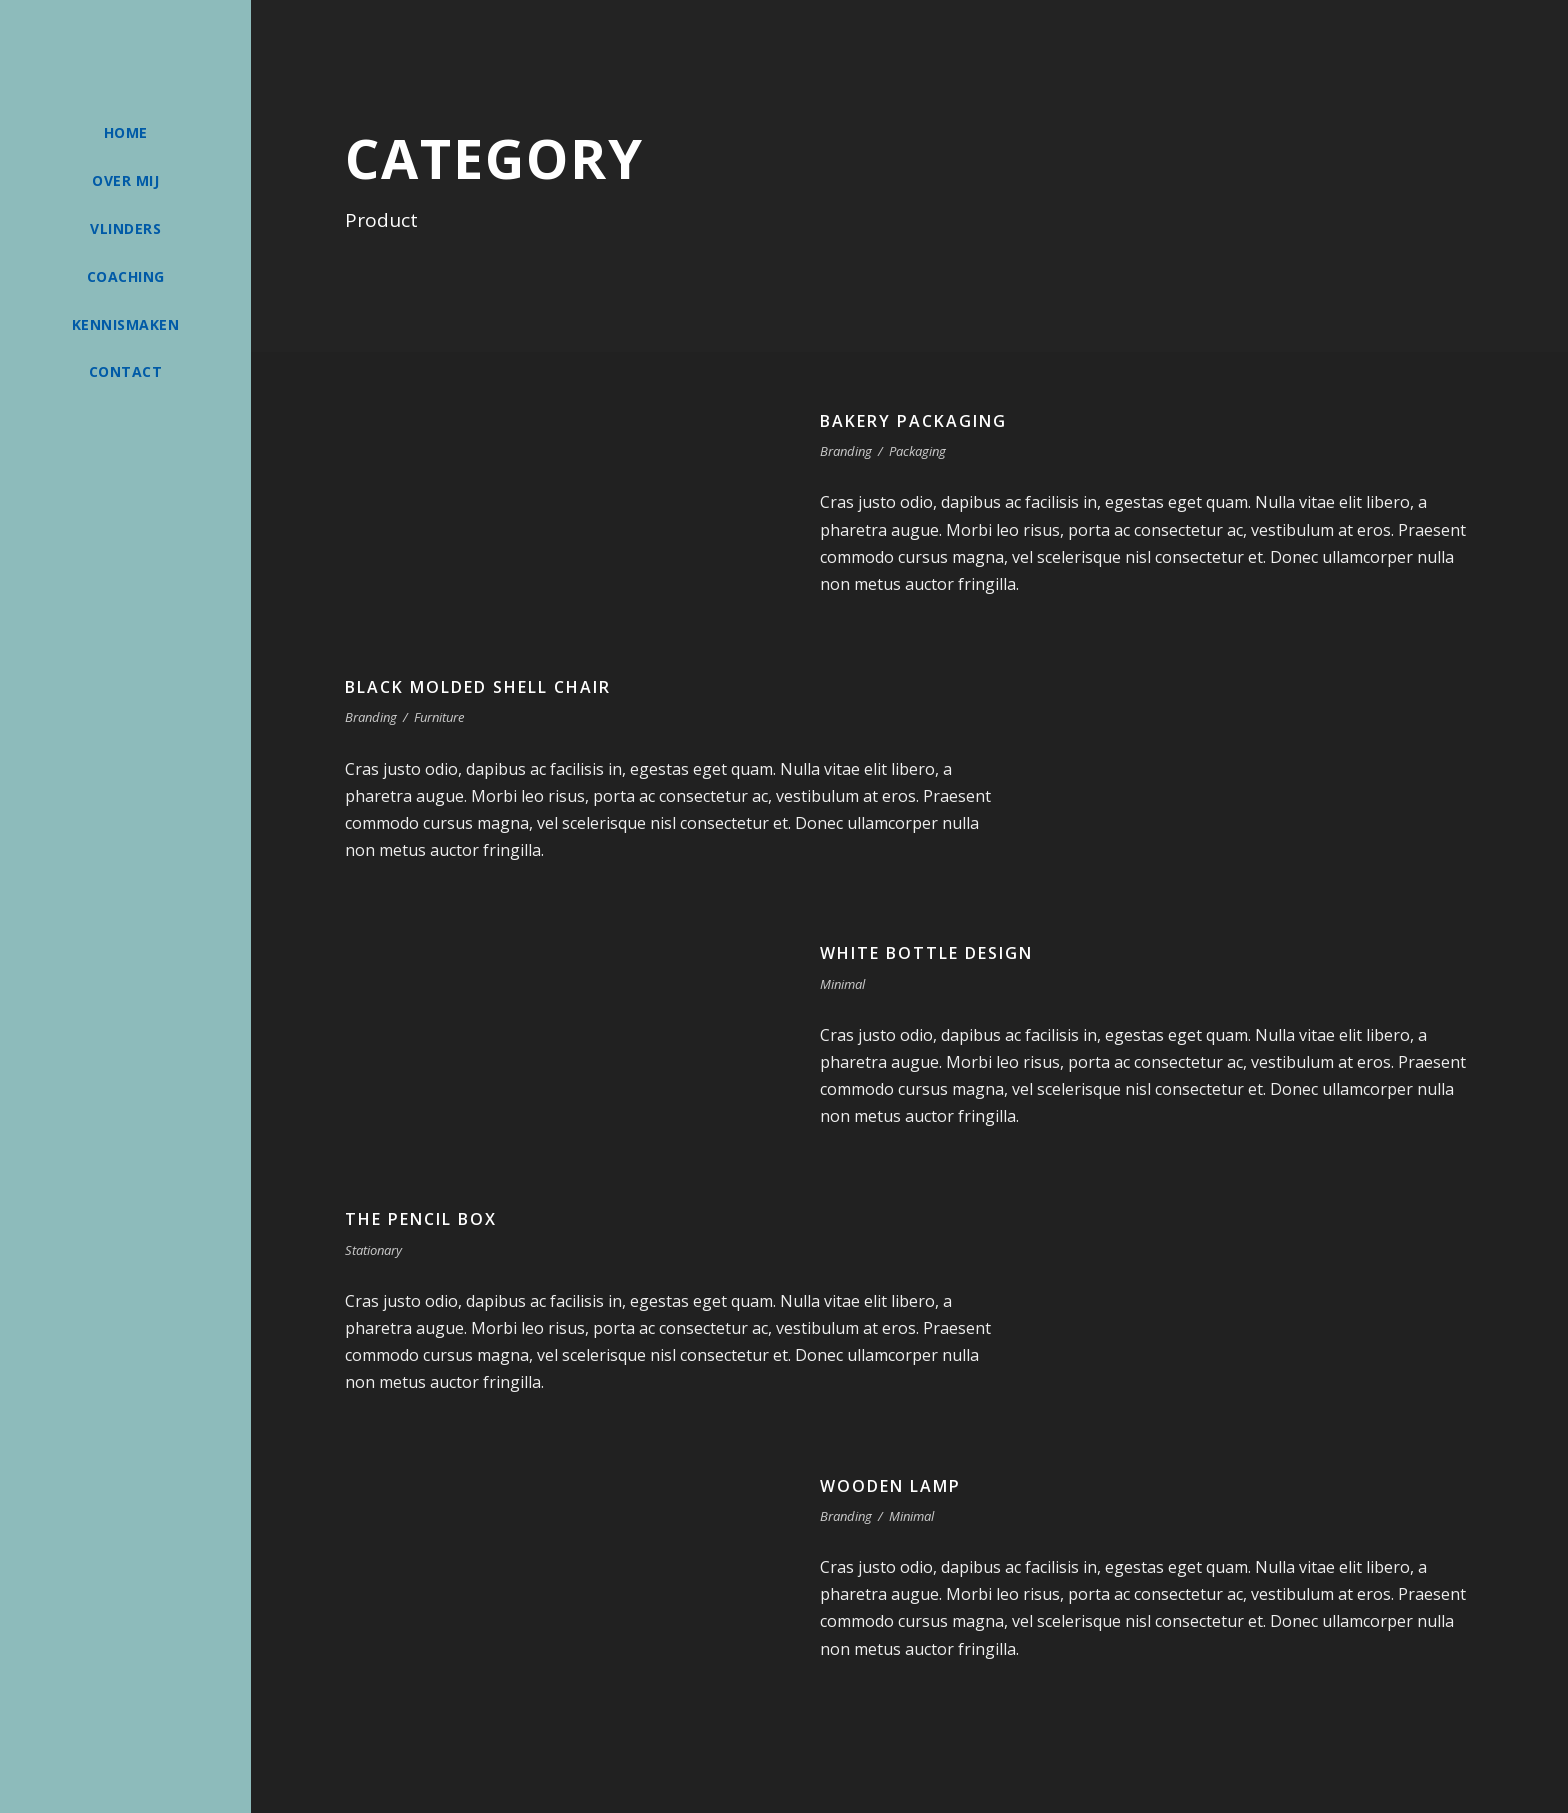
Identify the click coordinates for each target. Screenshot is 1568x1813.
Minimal (842, 984)
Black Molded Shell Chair (478, 687)
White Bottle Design (926, 953)
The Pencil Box (421, 1219)
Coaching (126, 276)
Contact (126, 371)
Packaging (917, 451)
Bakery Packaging (913, 421)
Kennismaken (126, 324)
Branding (846, 451)
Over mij (125, 180)
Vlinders (125, 228)
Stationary (373, 1250)
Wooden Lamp (890, 1486)
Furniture (439, 717)
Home (126, 132)
